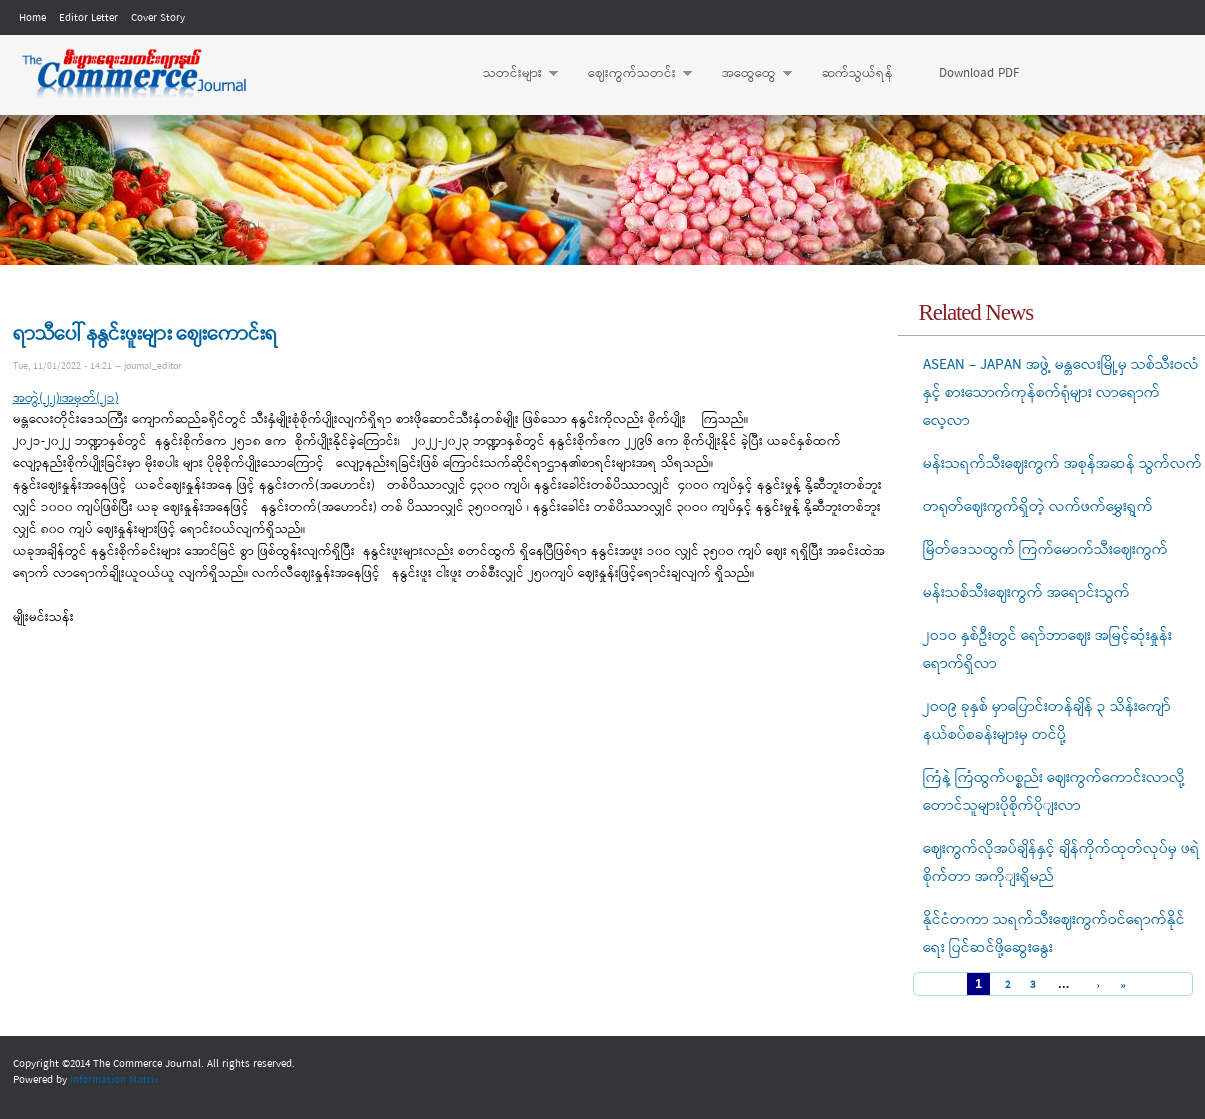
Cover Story (158, 18)
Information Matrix (114, 1080)
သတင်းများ (510, 74)
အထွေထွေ (747, 74)
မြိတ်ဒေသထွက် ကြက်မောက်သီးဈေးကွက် (1045, 550)
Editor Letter (88, 18)
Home (32, 18)
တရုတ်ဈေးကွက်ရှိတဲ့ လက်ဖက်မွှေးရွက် (1038, 507)
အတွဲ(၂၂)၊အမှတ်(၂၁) (66, 398)
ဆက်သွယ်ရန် (857, 73)
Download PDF (979, 73)
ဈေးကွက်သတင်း (630, 74)
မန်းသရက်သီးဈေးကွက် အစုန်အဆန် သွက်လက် (1062, 464)
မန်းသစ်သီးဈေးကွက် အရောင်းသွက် (1026, 593)
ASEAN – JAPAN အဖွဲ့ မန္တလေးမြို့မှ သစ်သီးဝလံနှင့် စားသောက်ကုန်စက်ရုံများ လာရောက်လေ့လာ (1061, 393)
